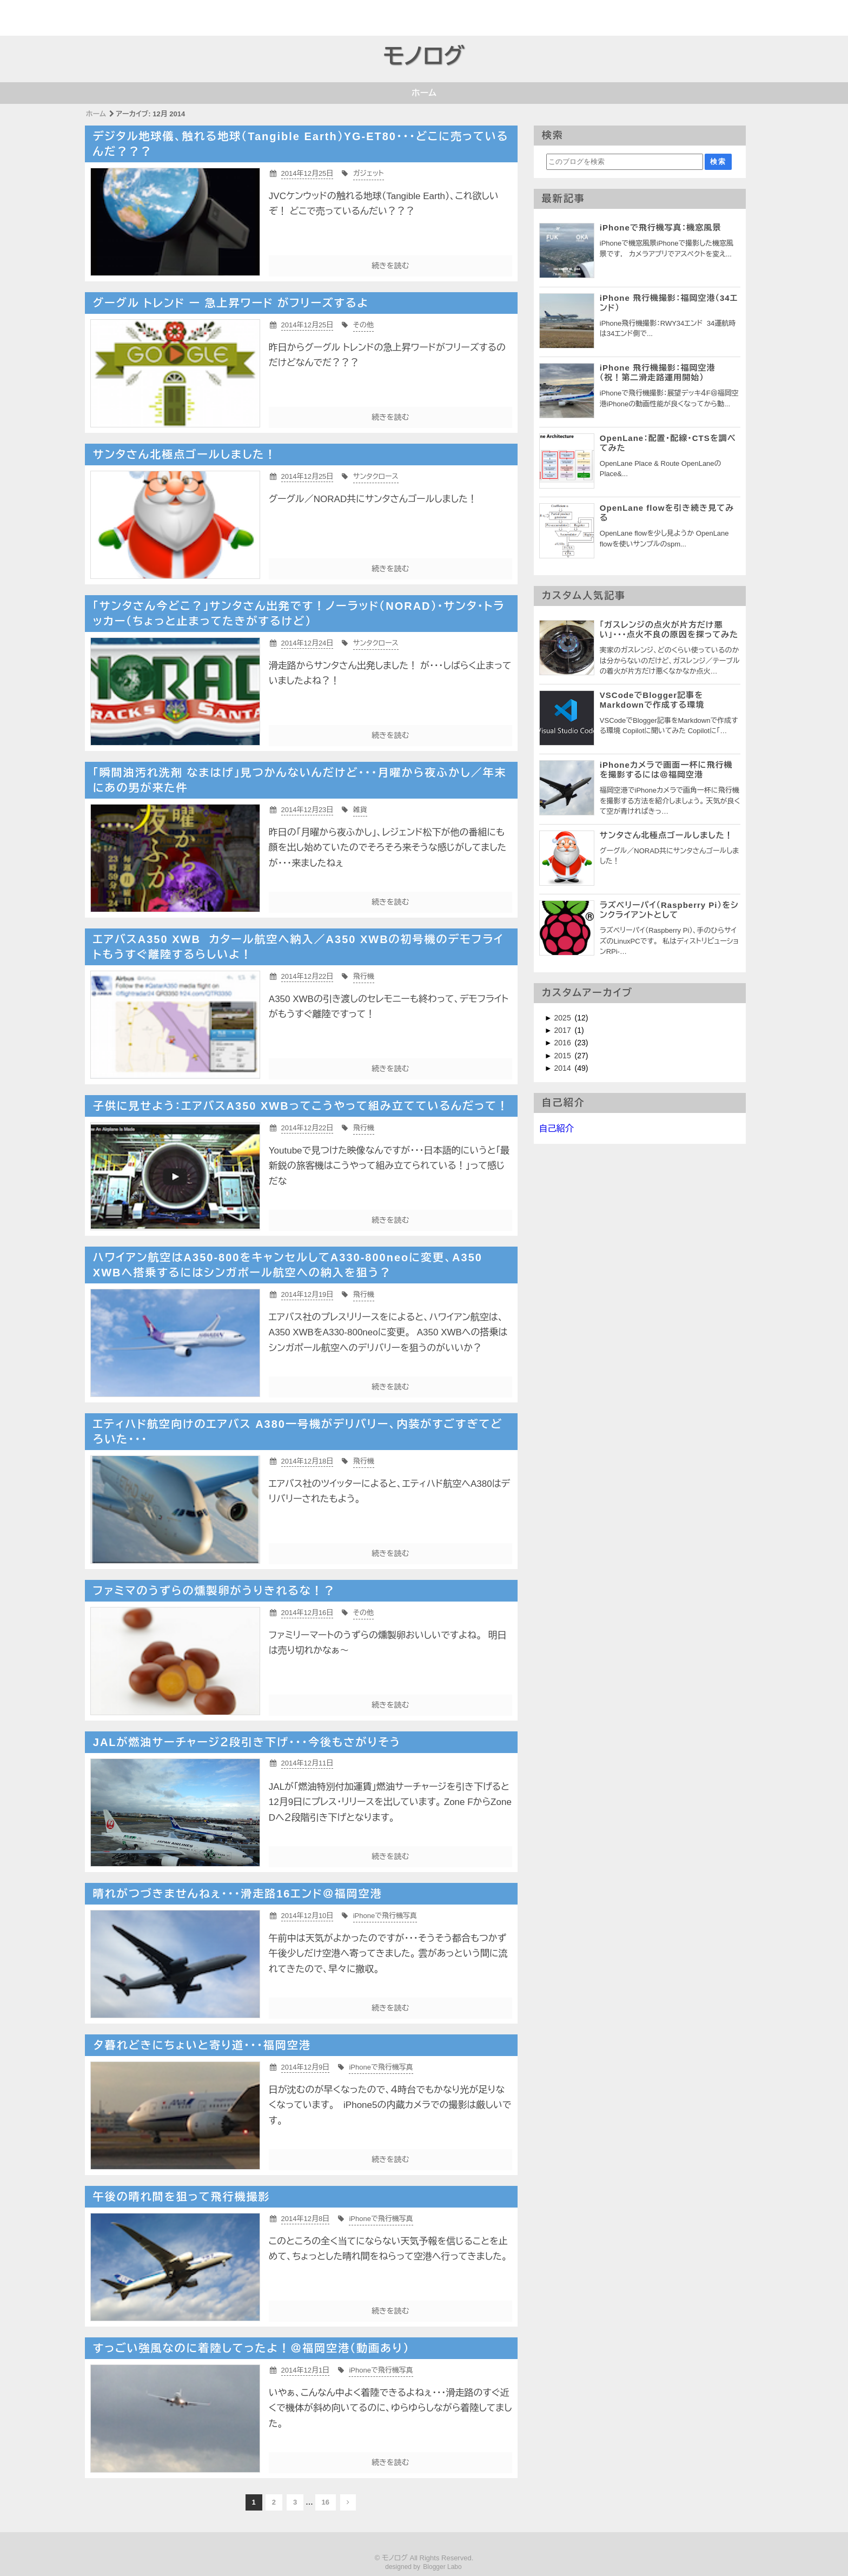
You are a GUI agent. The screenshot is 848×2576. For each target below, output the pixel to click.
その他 (363, 325)
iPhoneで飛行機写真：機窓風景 (660, 227)
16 (325, 2502)
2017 (563, 1030)
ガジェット (368, 173)
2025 (563, 1017)
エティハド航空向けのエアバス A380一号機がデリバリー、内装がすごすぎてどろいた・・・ (297, 1431)
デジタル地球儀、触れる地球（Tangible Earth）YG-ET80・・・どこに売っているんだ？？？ (301, 143)
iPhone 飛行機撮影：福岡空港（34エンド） (669, 302)
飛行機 (363, 976)
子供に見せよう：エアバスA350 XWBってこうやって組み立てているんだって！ (301, 1106)
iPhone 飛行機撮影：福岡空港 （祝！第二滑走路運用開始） (660, 372)
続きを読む (390, 265)
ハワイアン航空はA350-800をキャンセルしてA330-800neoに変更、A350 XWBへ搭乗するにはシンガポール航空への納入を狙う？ (287, 1265)
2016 (563, 1042)
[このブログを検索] (624, 162)
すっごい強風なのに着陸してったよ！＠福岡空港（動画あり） (251, 2348)
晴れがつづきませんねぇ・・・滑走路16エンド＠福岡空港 (237, 1894)
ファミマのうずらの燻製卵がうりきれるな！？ (214, 1591)
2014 (563, 1068)
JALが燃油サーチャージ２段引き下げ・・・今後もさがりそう (247, 1742)
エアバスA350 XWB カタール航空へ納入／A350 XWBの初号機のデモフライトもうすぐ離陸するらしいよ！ (298, 946)
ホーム (424, 92)
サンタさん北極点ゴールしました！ (185, 454)
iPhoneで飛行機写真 (385, 1916)
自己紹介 (556, 1128)
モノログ (424, 56)
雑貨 (360, 810)
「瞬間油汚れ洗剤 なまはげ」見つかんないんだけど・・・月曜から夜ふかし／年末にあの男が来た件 (300, 780)
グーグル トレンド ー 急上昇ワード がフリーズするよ (231, 303)
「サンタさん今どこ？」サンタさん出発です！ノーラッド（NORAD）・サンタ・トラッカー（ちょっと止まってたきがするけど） (299, 613)
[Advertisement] (63, 16)
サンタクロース (376, 476)
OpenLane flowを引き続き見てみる (667, 512)
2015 (563, 1055)
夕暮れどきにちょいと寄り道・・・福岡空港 (202, 2045)
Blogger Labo (442, 2567)
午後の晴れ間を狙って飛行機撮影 (181, 2197)
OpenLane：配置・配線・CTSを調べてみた (668, 442)
